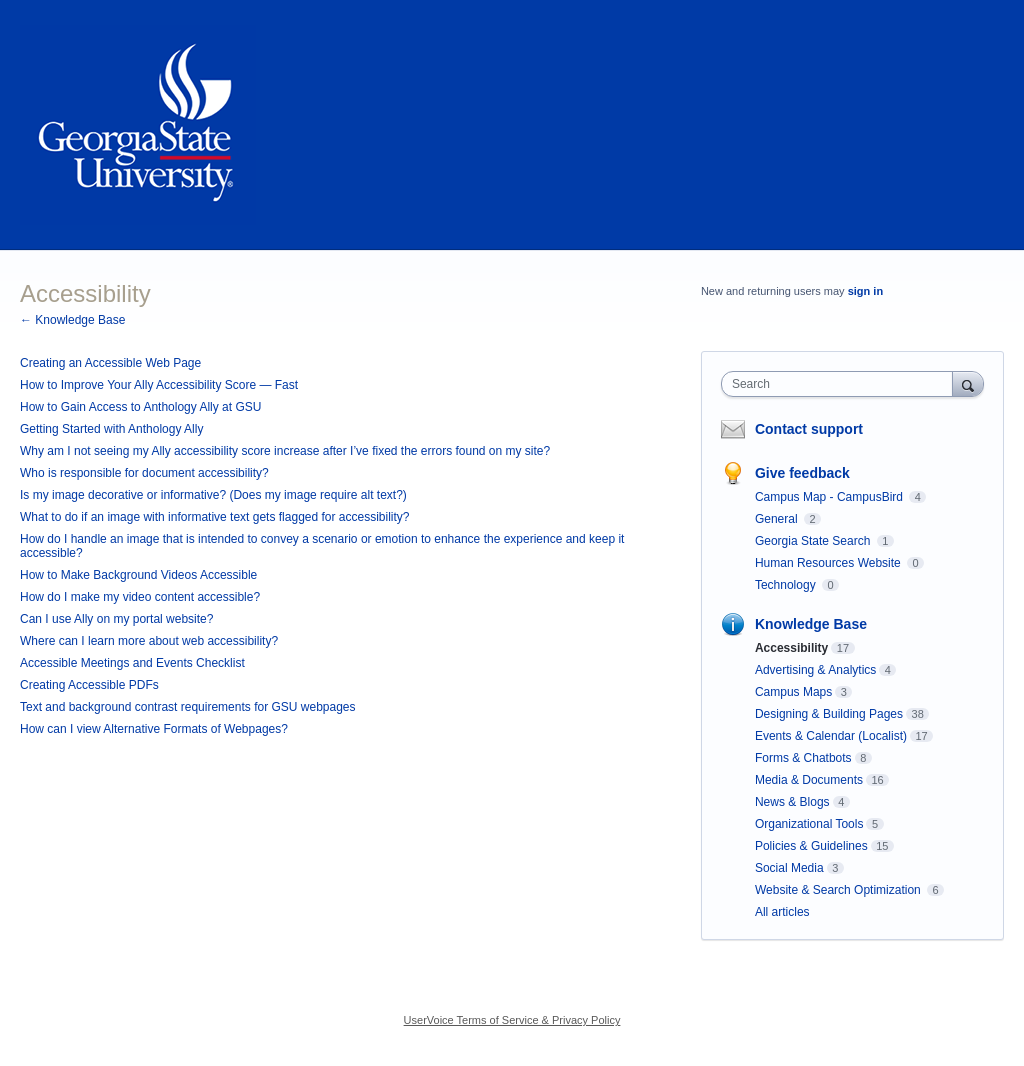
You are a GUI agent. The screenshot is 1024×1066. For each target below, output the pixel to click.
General (778, 519)
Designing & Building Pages (829, 714)
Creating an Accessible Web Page (110, 363)
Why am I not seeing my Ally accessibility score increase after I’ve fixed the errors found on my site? (285, 451)
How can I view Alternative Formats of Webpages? (154, 729)
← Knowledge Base (72, 320)
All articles (782, 912)
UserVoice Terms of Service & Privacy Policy (512, 1020)
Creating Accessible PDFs (89, 685)
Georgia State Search (814, 541)
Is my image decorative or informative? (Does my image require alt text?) (213, 495)
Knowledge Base (811, 624)
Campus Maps (793, 692)
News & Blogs (792, 802)
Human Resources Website (829, 563)
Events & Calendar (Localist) (831, 736)
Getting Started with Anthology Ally (111, 429)
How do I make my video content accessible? (140, 597)
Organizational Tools (809, 824)
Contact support (809, 429)
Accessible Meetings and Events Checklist (132, 663)
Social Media (789, 868)
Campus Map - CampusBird (830, 497)
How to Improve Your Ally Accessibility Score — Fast (159, 385)
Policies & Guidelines (811, 846)
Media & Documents (809, 780)
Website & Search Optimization (839, 890)
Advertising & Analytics (815, 670)
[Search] (968, 383)
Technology (787, 585)
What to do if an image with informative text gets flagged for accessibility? (215, 517)
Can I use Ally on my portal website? (116, 619)
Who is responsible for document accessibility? (144, 473)
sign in (865, 291)
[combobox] (841, 384)
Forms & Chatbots (803, 758)
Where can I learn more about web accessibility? (149, 641)
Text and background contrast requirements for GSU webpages (188, 707)
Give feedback (802, 473)
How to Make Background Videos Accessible (138, 575)
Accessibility (791, 648)
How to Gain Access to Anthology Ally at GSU (140, 407)
